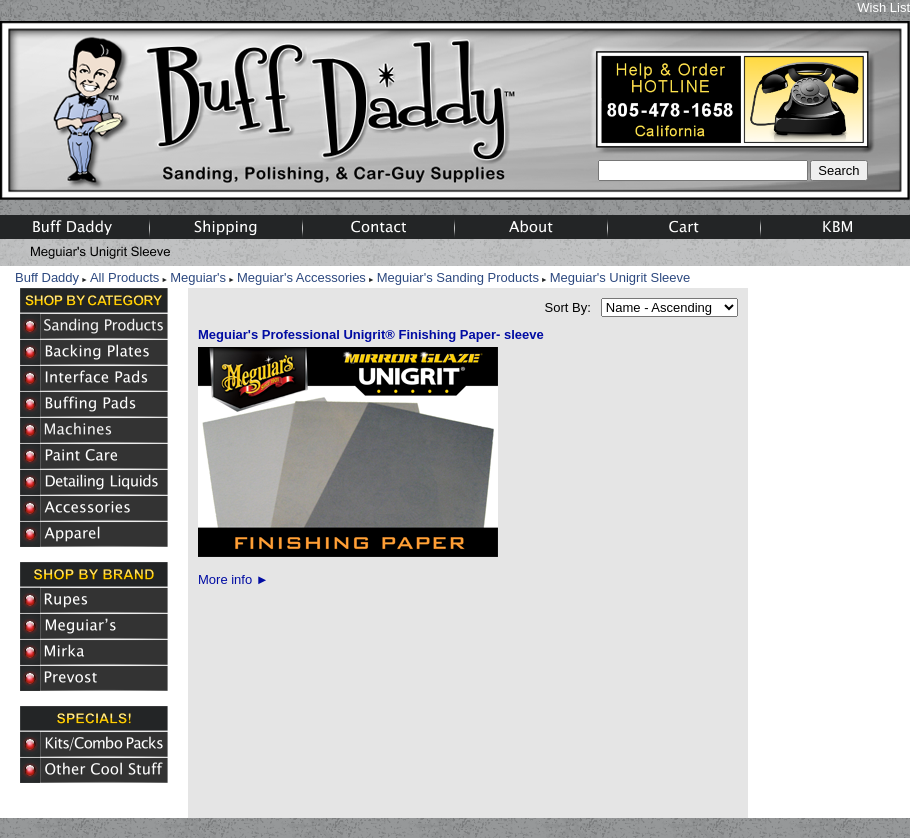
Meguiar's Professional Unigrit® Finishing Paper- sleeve (371, 334)
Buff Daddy (47, 277)
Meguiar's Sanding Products (458, 277)
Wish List (883, 7)
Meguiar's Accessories (301, 277)
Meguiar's (198, 277)
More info (233, 579)
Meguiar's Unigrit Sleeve (620, 277)
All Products (124, 277)
